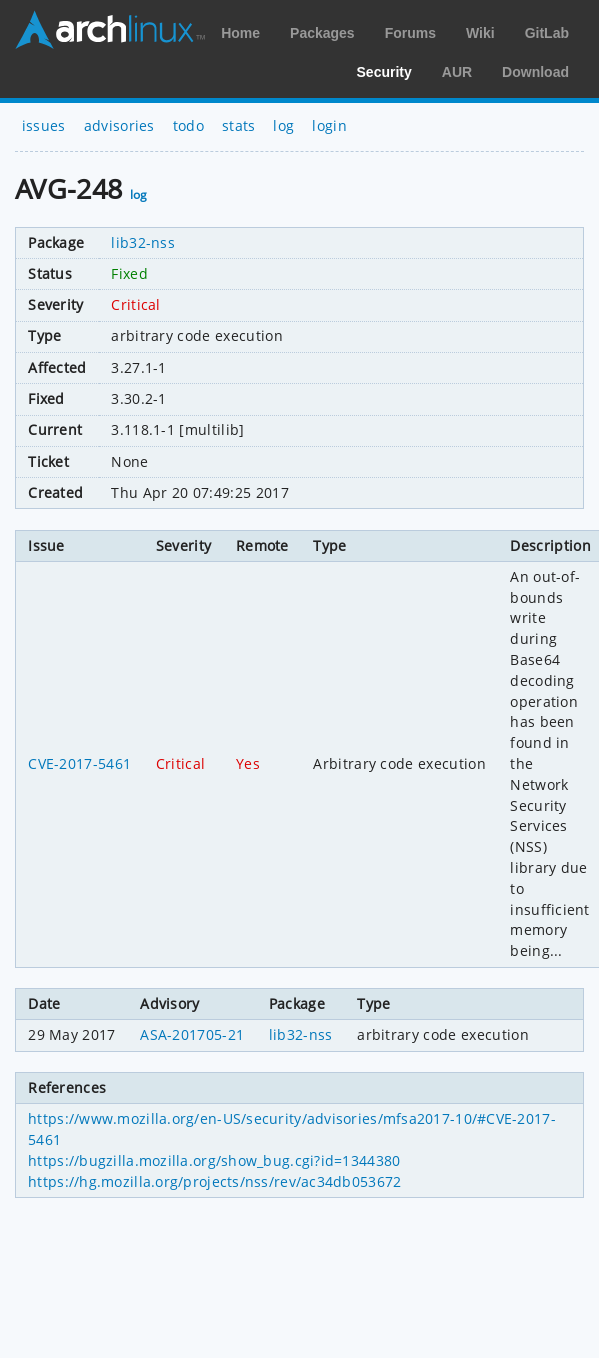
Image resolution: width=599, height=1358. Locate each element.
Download (535, 72)
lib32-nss (143, 242)
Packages (322, 33)
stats (239, 125)
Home (240, 33)
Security (384, 72)
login (329, 125)
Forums (410, 33)
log (283, 125)
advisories (119, 125)
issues (44, 125)
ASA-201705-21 (192, 1034)
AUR (457, 72)
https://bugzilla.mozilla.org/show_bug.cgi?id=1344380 (214, 1160)
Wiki (480, 33)
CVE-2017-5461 (79, 763)
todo (188, 125)
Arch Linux (110, 30)
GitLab (547, 33)
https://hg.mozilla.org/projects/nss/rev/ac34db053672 (214, 1181)
